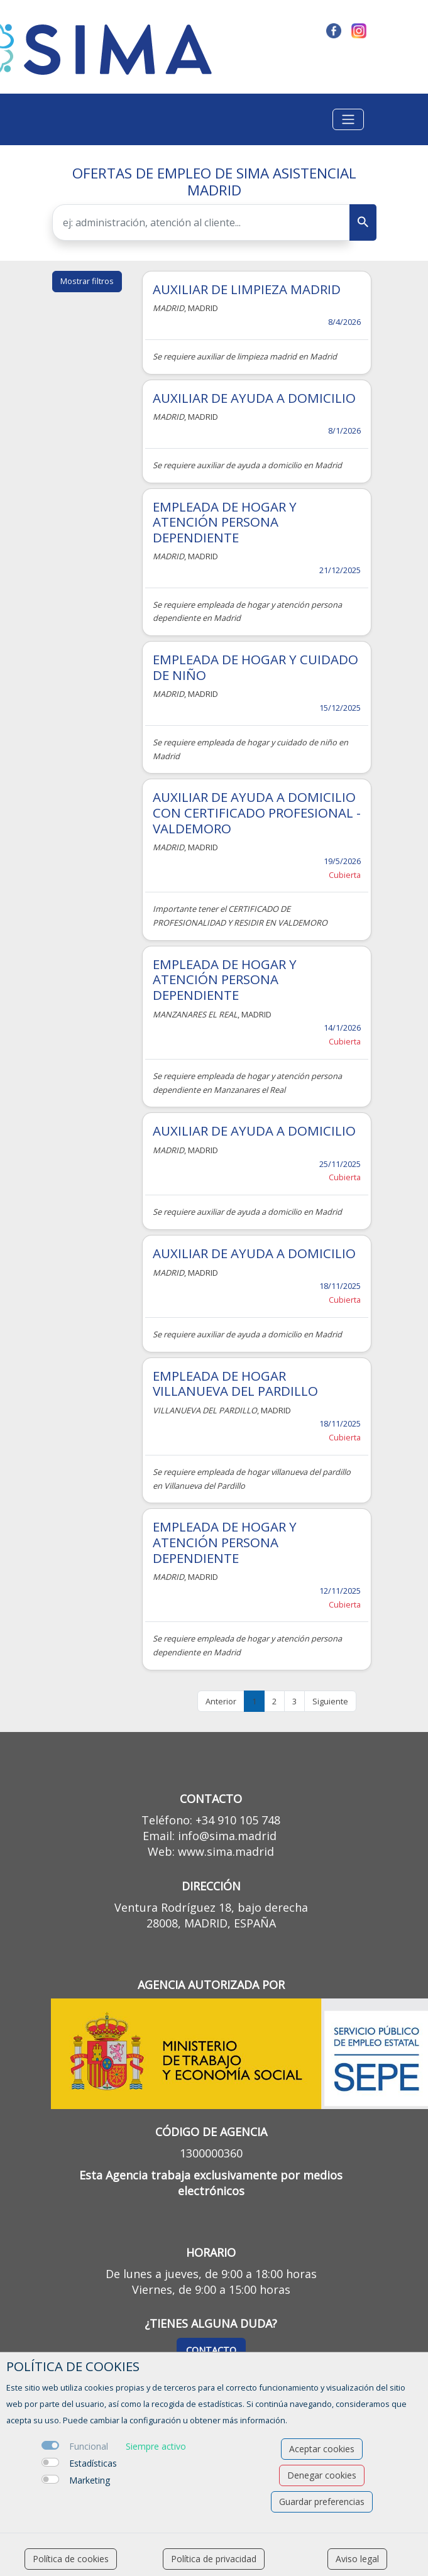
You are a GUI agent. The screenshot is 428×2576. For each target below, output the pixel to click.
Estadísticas (93, 2463)
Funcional (88, 2446)
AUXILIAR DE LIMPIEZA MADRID (247, 289)
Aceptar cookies (321, 2449)
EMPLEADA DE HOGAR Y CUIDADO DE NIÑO (255, 667)
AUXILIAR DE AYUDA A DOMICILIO (254, 398)
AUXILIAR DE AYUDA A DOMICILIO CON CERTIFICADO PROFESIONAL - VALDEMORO (257, 812)
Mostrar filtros (87, 281)
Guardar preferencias (322, 2501)
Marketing (89, 2480)
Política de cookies (71, 2559)
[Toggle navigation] (348, 119)
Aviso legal (357, 2559)
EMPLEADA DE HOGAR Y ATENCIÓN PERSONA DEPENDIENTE (225, 522)
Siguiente (330, 1701)
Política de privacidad (213, 2559)
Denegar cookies (321, 2475)
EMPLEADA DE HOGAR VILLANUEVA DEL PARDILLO (235, 1383)
